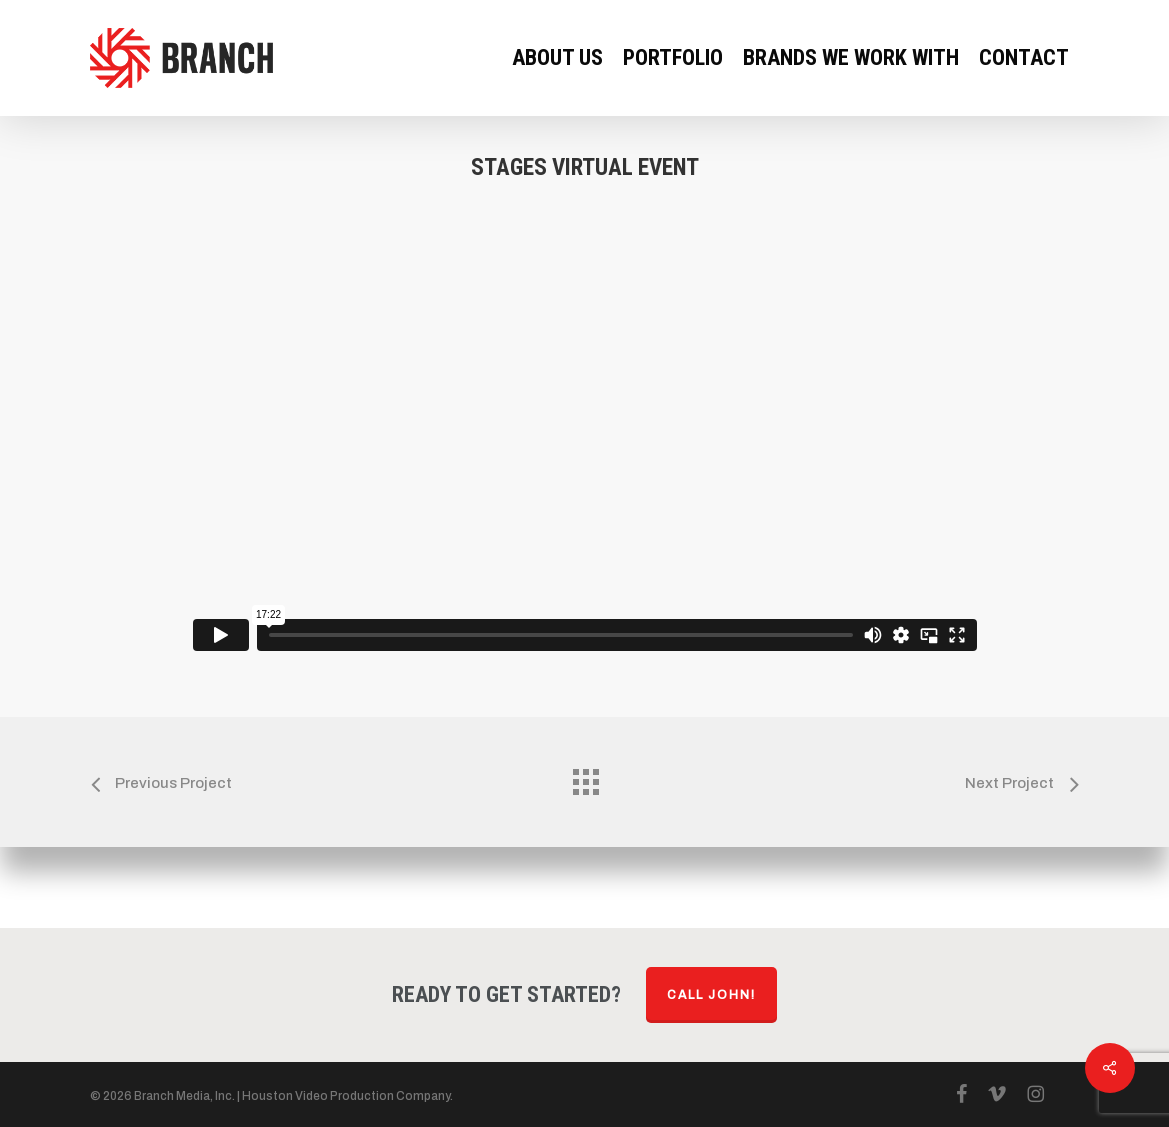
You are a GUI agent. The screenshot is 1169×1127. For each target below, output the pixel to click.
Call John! (711, 995)
